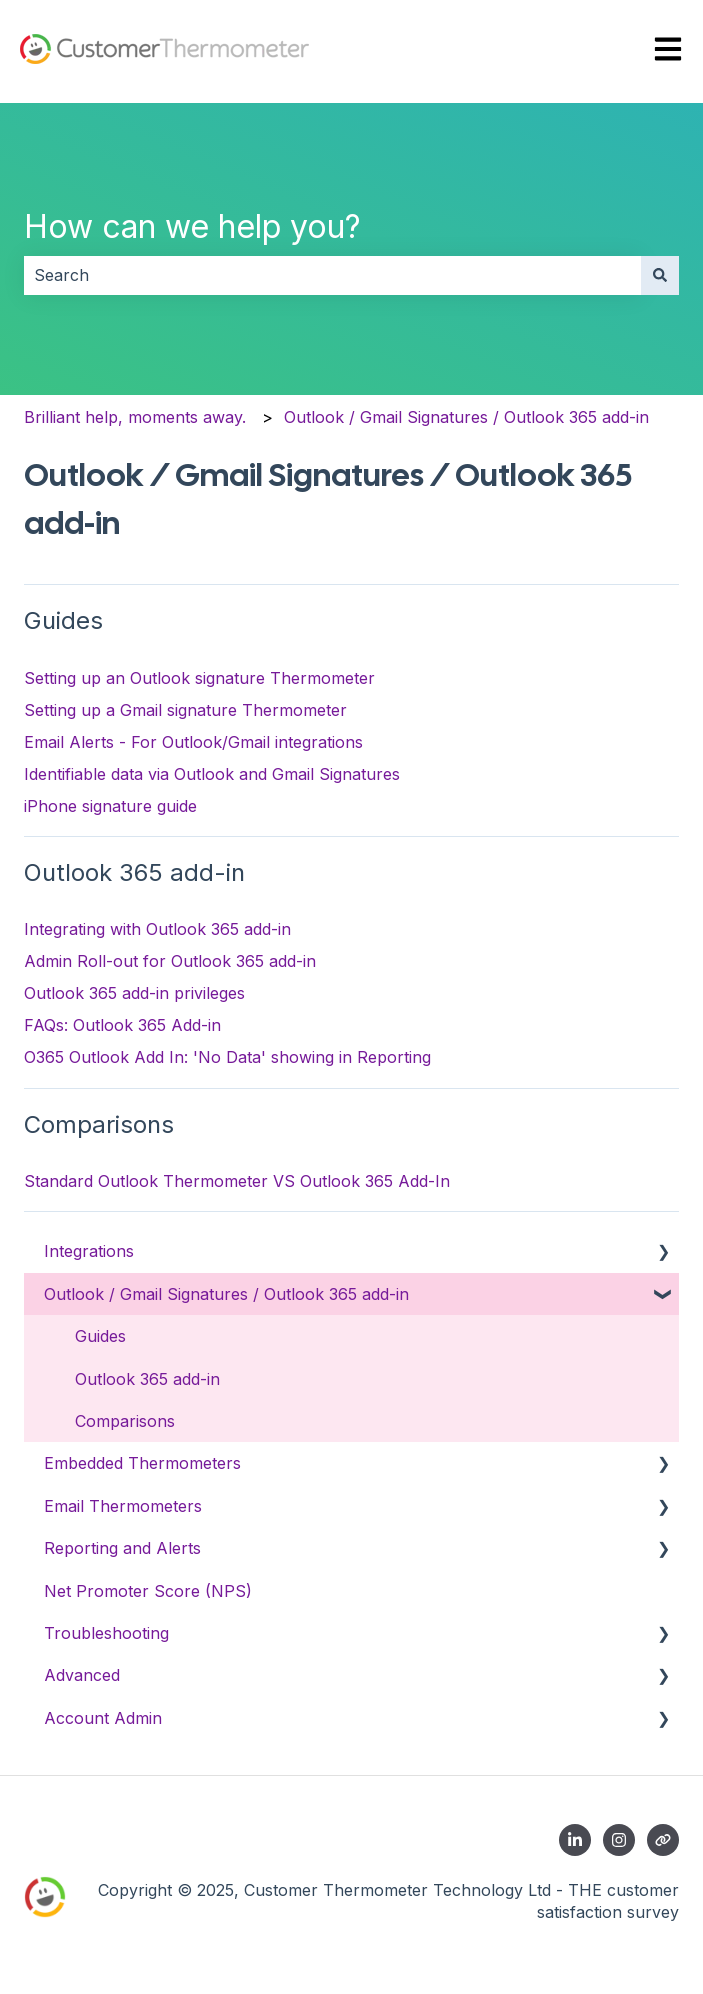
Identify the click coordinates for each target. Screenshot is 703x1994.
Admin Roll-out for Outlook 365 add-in (170, 961)
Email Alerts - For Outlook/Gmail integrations (193, 742)
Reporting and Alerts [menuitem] (122, 1548)
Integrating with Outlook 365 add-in (157, 929)
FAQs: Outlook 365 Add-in (122, 1025)
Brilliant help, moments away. (135, 417)
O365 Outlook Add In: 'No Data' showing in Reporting (227, 1057)
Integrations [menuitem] (89, 1251)
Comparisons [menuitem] (125, 1421)
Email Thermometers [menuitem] (123, 1506)
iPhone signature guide (110, 806)
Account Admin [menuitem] (103, 1718)
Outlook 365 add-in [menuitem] (147, 1379)
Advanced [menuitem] (82, 1675)
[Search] (660, 275)
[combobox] (332, 275)
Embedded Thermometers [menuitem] (142, 1463)
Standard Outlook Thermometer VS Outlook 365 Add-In (237, 1181)
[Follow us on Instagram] (619, 1840)
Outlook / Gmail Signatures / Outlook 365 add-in (466, 417)
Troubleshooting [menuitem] (106, 1633)
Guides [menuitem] (100, 1336)
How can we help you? (192, 226)
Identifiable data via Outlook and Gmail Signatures (212, 774)
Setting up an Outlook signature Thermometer (199, 678)
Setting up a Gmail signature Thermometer (185, 710)
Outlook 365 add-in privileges (134, 993)
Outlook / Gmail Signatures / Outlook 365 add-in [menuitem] (226, 1294)
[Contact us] (663, 1840)
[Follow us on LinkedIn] (575, 1840)
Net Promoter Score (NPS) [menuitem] (148, 1591)
